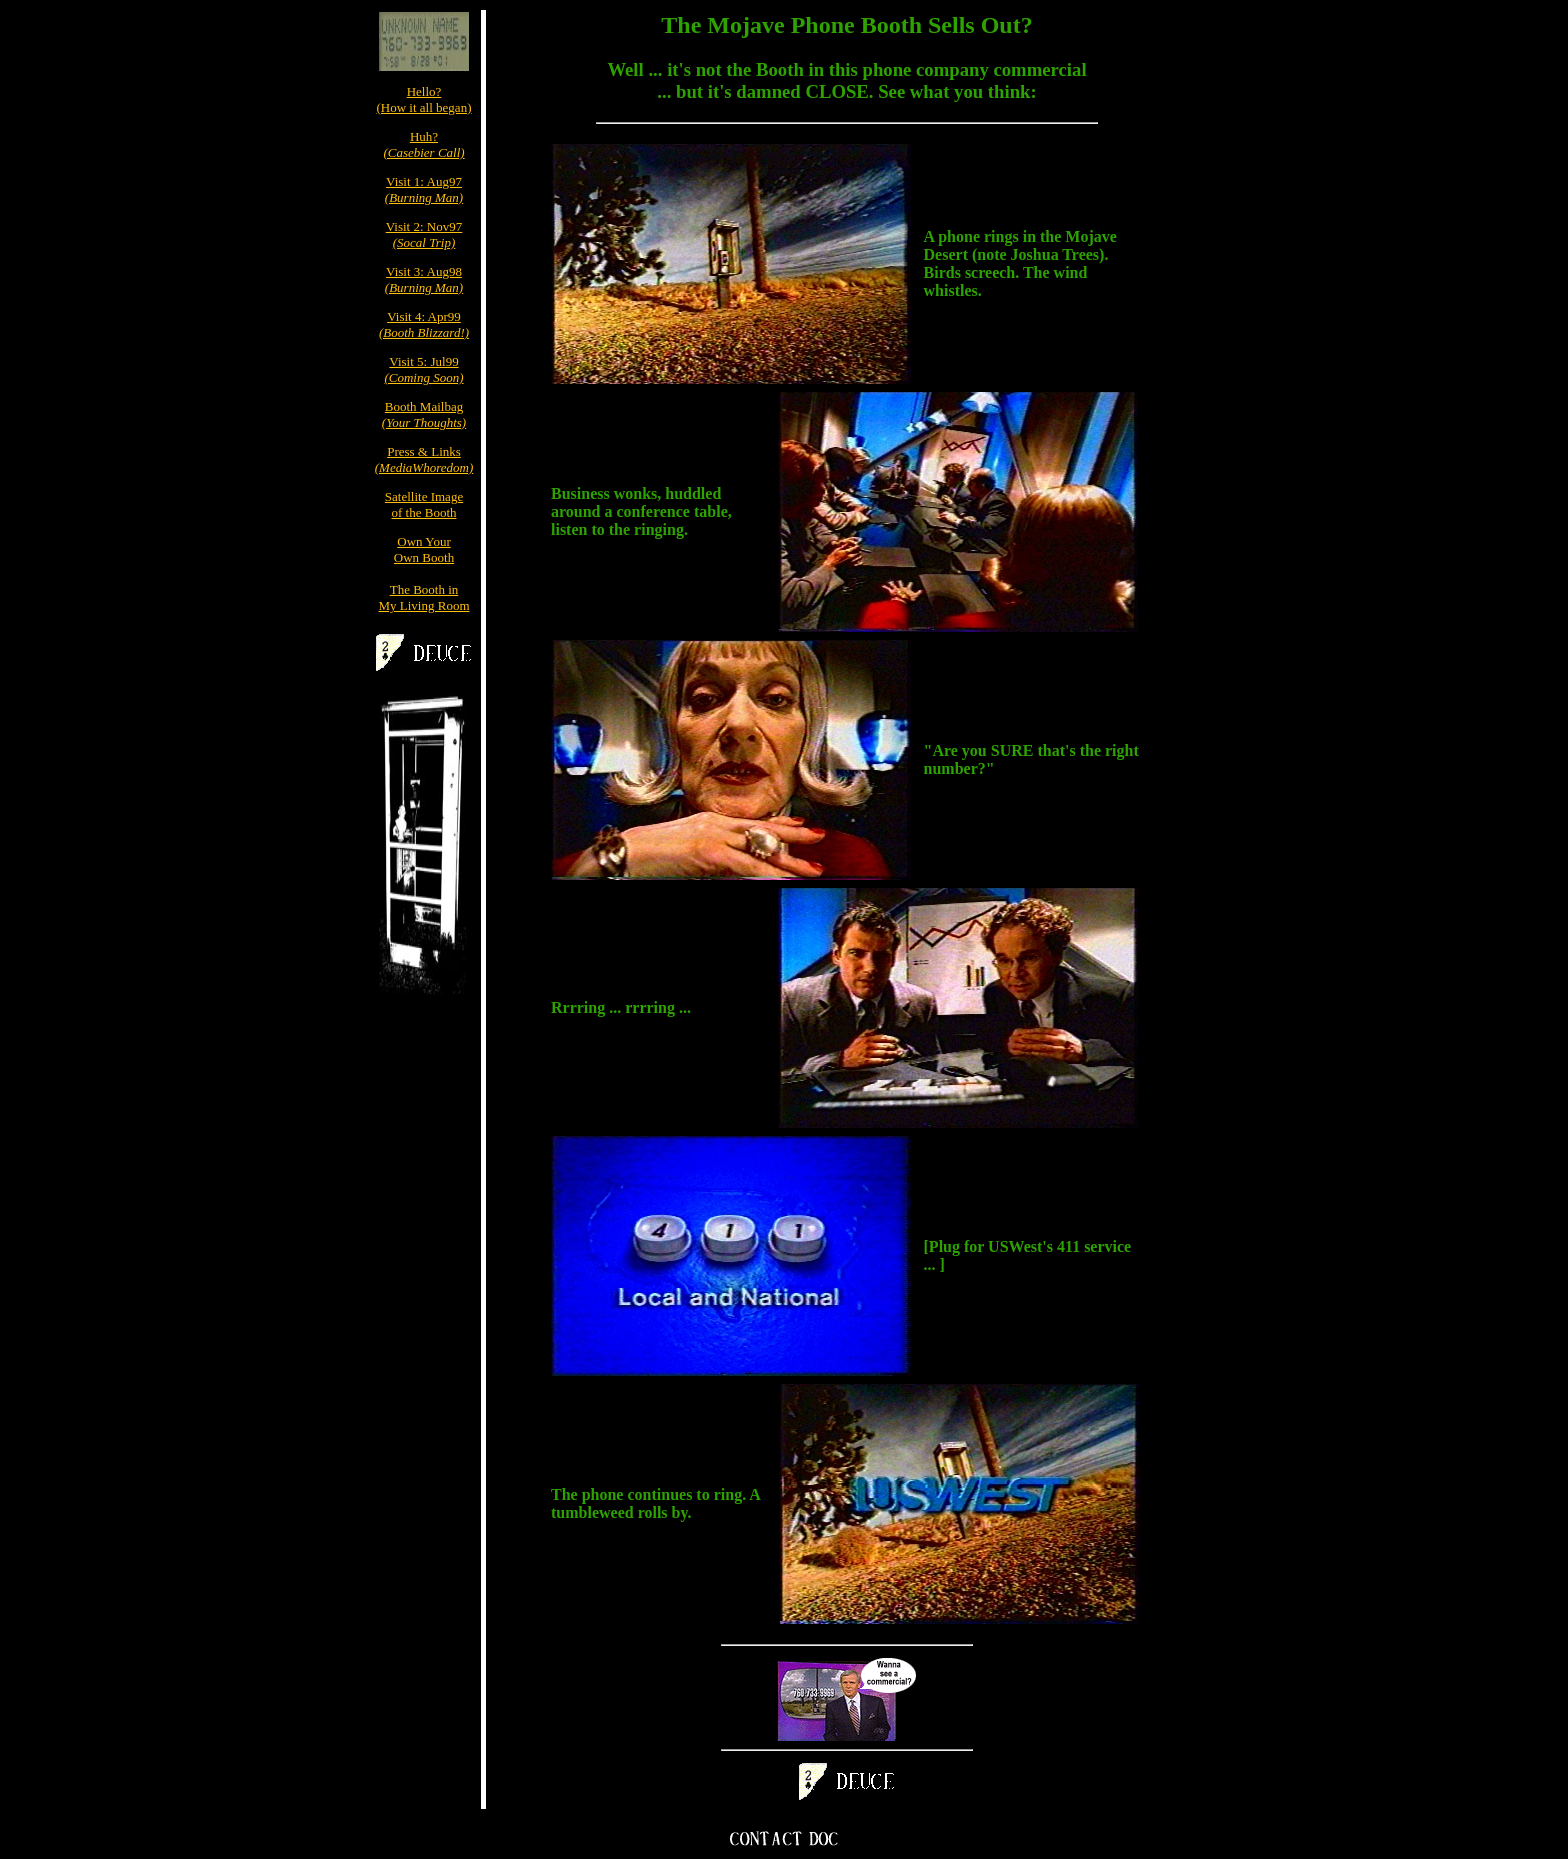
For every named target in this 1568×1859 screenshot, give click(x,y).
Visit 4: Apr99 (424, 324)
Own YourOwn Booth (424, 549)
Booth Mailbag (424, 414)
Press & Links (424, 459)
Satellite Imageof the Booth (424, 504)
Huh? (423, 144)
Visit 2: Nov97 (424, 234)
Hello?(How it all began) (424, 99)
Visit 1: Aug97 (424, 189)
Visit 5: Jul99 (423, 369)
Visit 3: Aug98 (424, 279)
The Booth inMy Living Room (423, 597)
